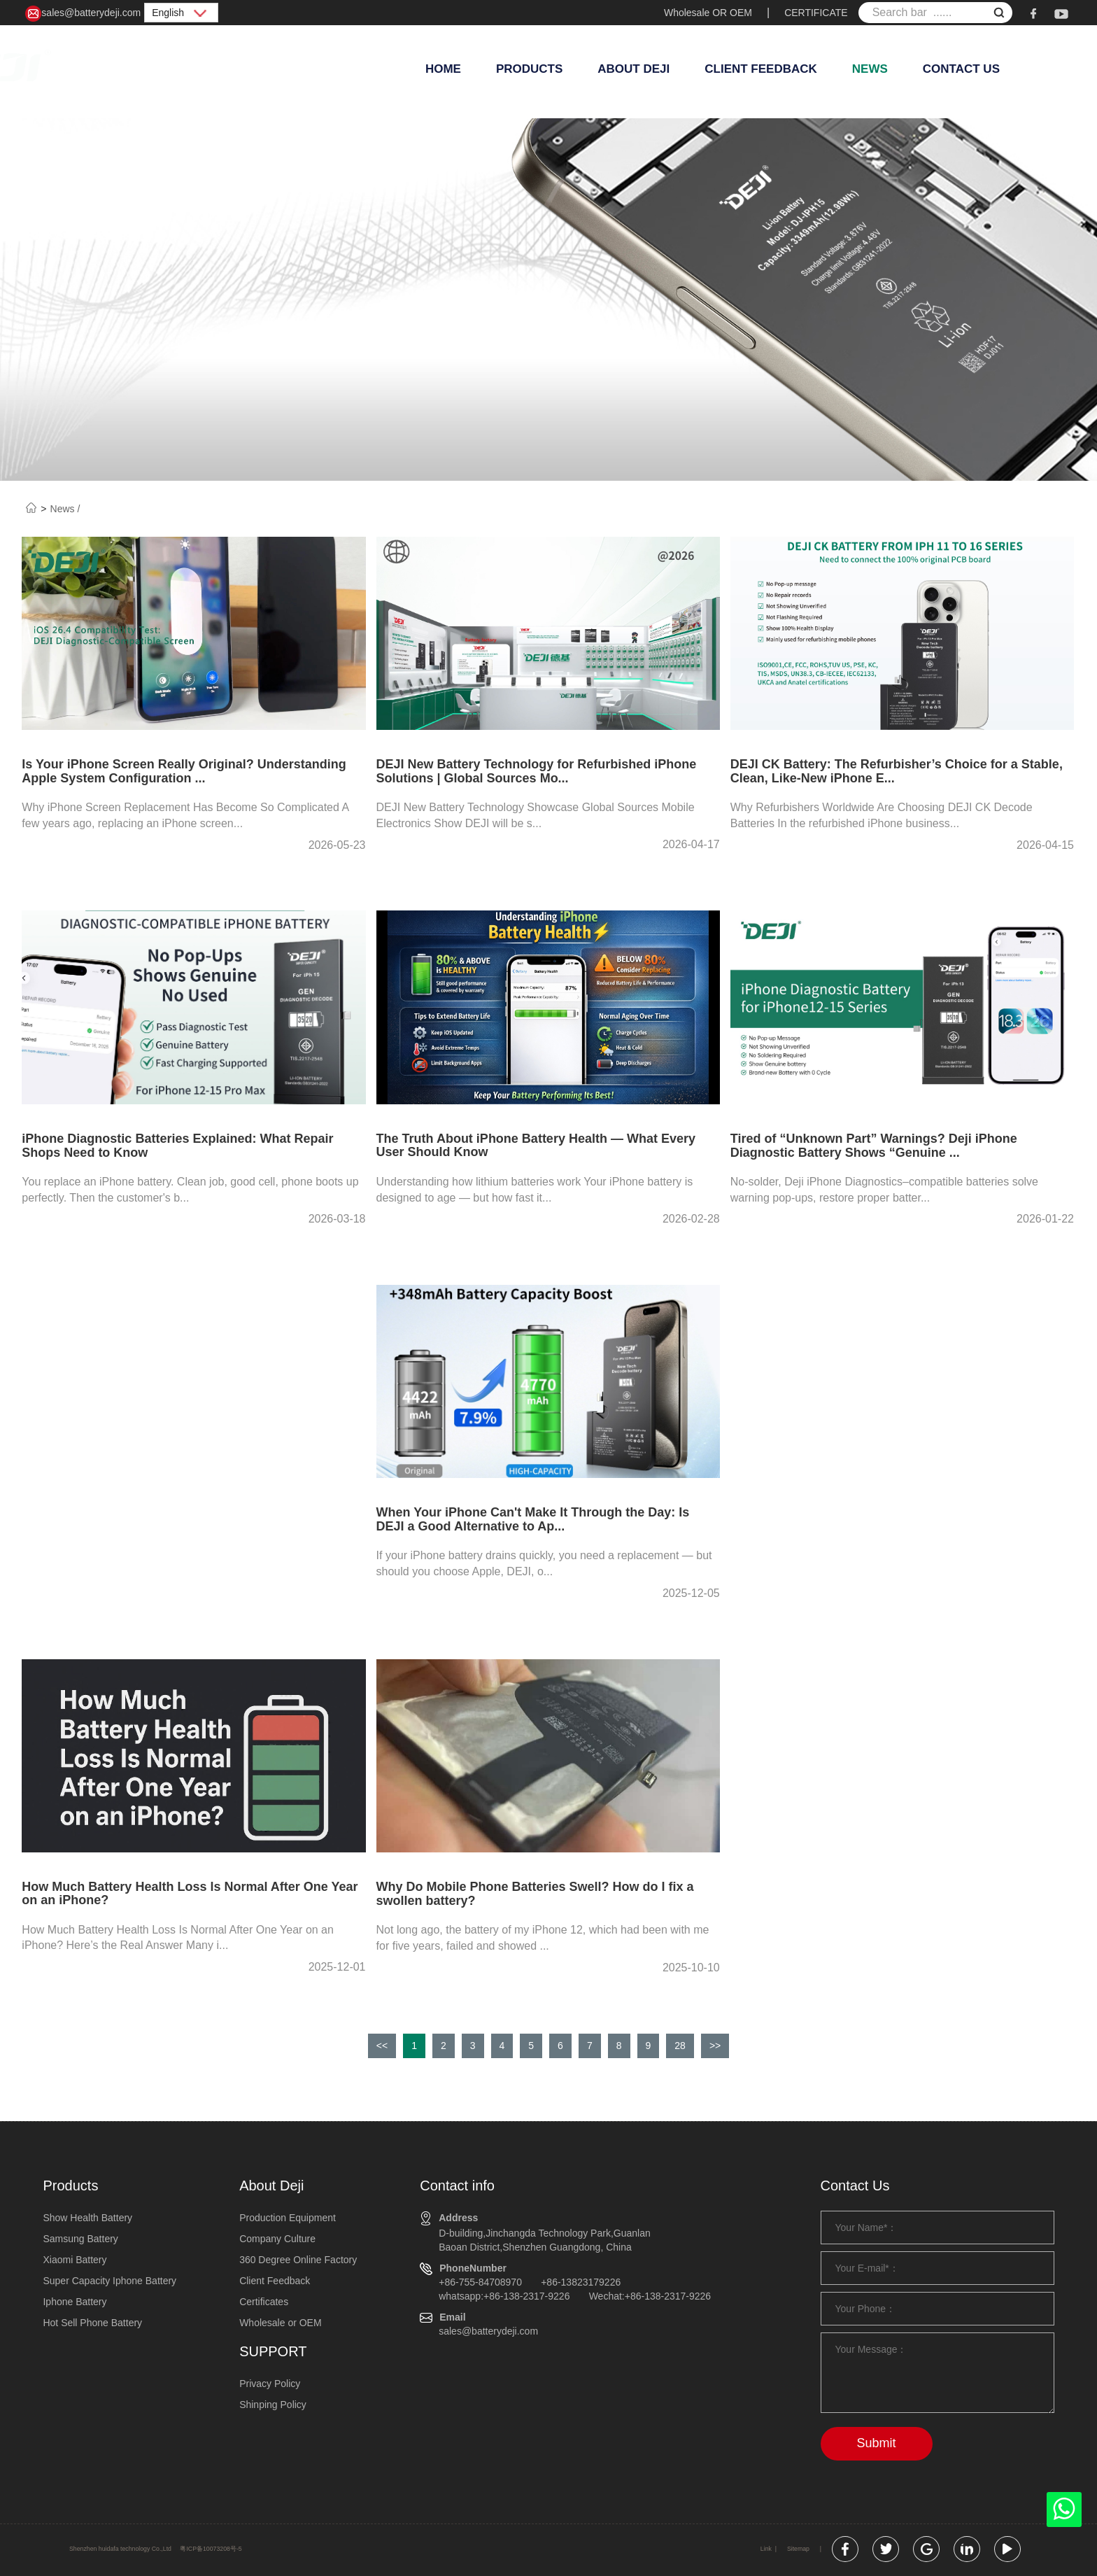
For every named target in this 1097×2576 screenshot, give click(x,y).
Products (529, 69)
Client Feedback (761, 69)
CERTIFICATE (816, 12)
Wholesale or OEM (280, 2322)
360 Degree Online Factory (298, 2259)
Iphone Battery (74, 2301)
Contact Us (961, 69)
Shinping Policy (272, 2404)
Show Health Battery (87, 2217)
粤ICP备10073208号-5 (210, 2548)
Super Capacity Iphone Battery (109, 2280)
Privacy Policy (269, 2383)
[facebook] (1033, 12)
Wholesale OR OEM (708, 12)
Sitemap (798, 2548)
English (181, 12)
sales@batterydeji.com (83, 14)
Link (766, 2548)
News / (65, 508)
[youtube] (1061, 12)
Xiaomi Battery (74, 2259)
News (870, 69)
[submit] (999, 14)
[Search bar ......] (935, 12)
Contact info (457, 2185)
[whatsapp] (1064, 2513)
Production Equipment (287, 2217)
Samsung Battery (80, 2238)
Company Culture (277, 2238)
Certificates (263, 2301)
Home (443, 69)
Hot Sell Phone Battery (92, 2322)
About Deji (633, 69)
